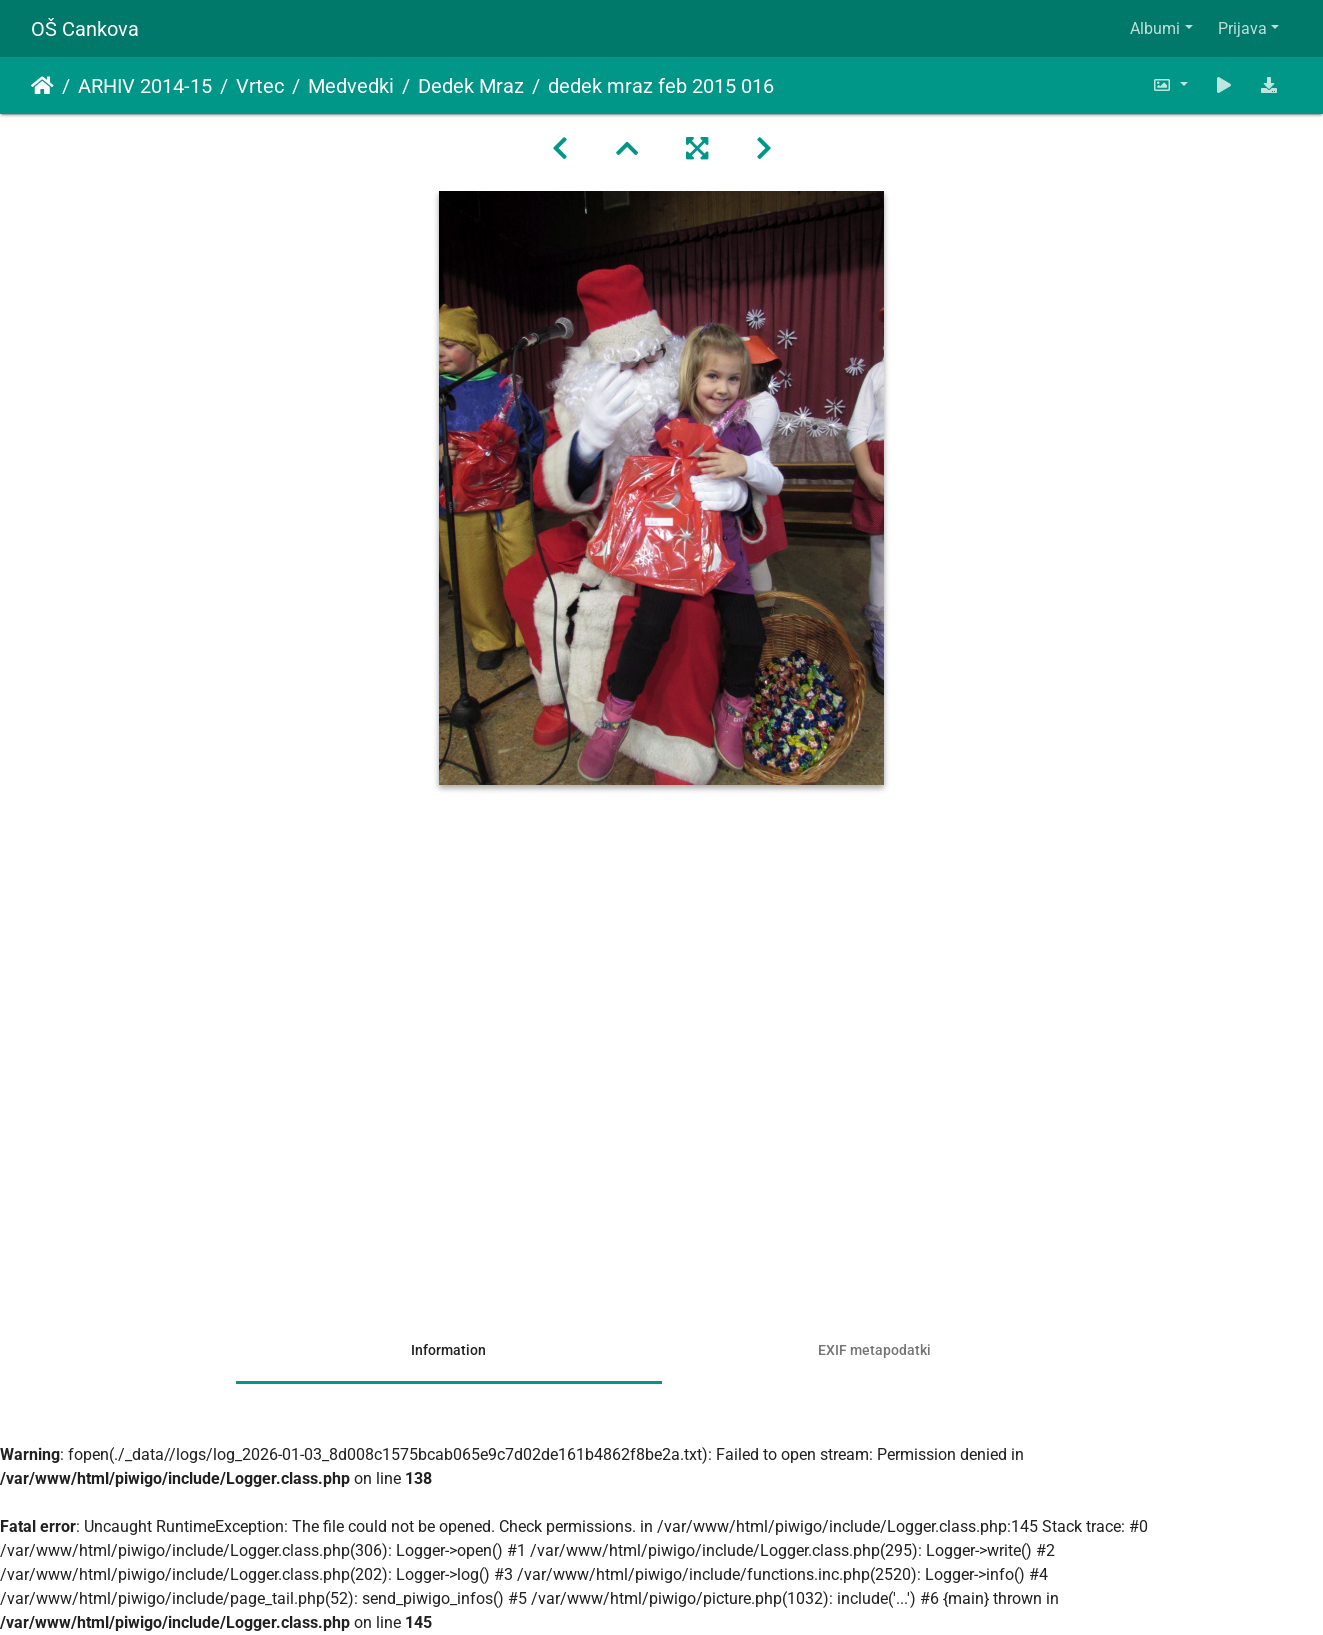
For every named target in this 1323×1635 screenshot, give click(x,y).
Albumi (1155, 28)
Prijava (1242, 28)
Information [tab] (448, 1350)
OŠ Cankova (85, 29)
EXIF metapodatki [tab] (874, 1350)
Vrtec (260, 86)
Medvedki (351, 86)
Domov (42, 86)
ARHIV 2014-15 (145, 86)
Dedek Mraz (471, 86)
